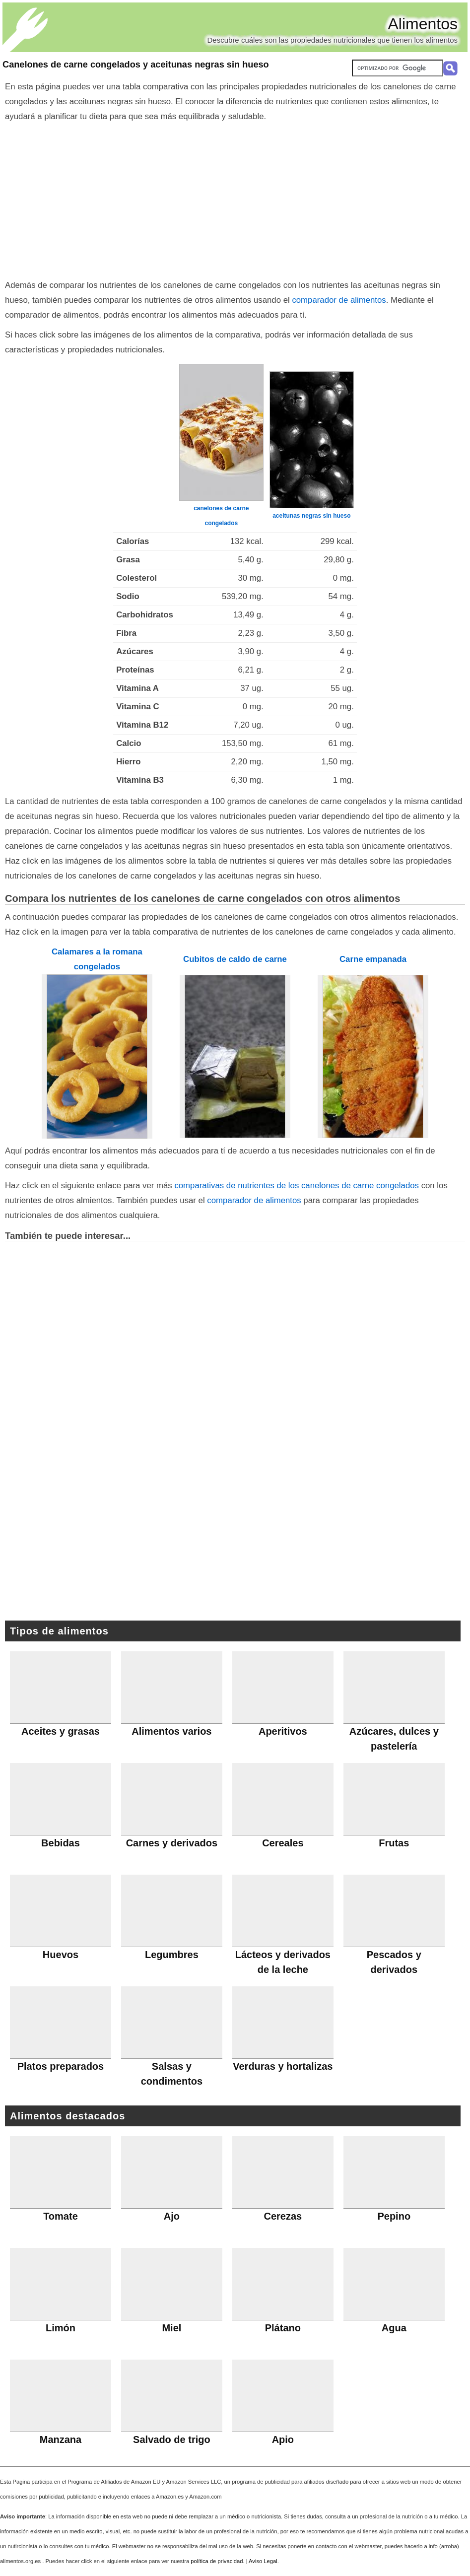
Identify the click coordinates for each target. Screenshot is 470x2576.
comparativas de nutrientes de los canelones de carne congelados (296, 1185)
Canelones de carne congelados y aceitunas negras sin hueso (135, 64)
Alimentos (423, 24)
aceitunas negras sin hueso (311, 515)
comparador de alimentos (339, 300)
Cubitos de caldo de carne (235, 959)
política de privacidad (217, 2561)
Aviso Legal (263, 2561)
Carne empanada (372, 959)
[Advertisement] (234, 198)
